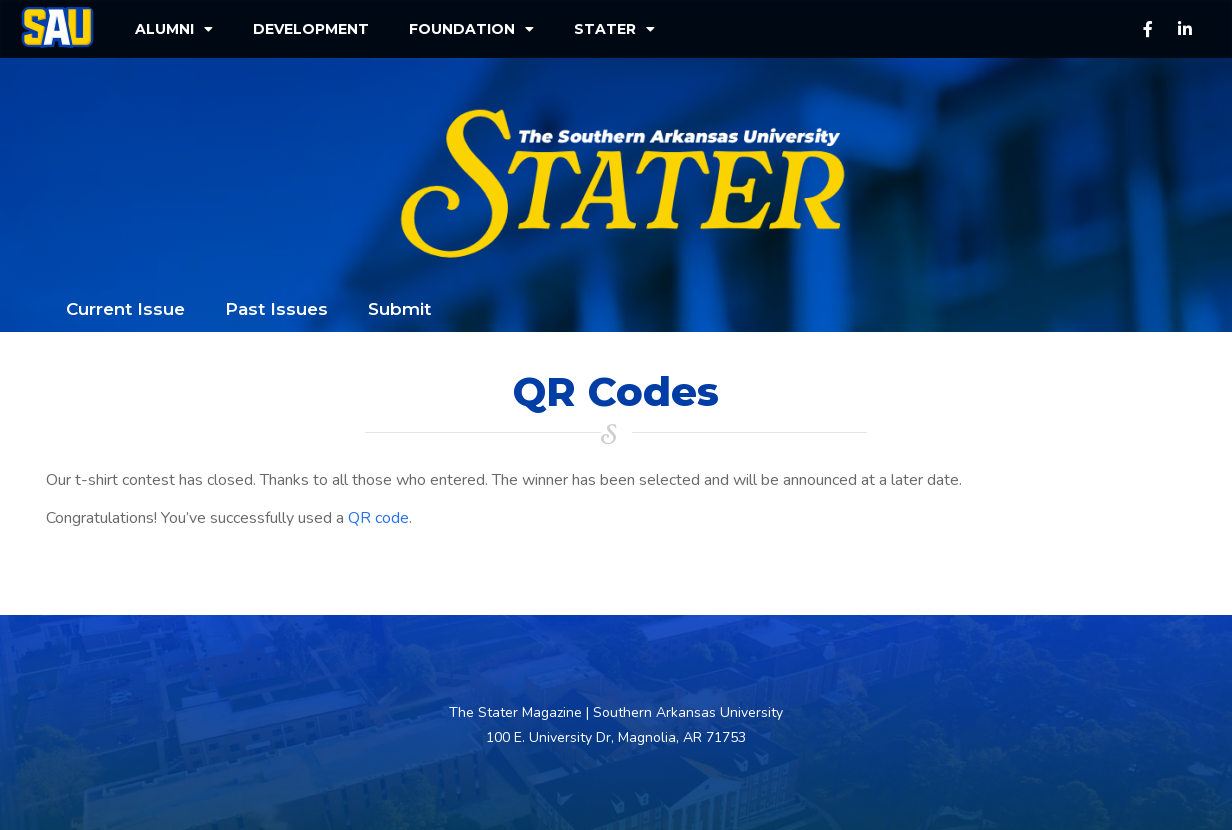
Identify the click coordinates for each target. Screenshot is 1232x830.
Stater (614, 29)
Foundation (471, 29)
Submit (399, 309)
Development (311, 29)
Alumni (174, 29)
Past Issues (276, 309)
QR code (378, 518)
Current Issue (125, 309)
